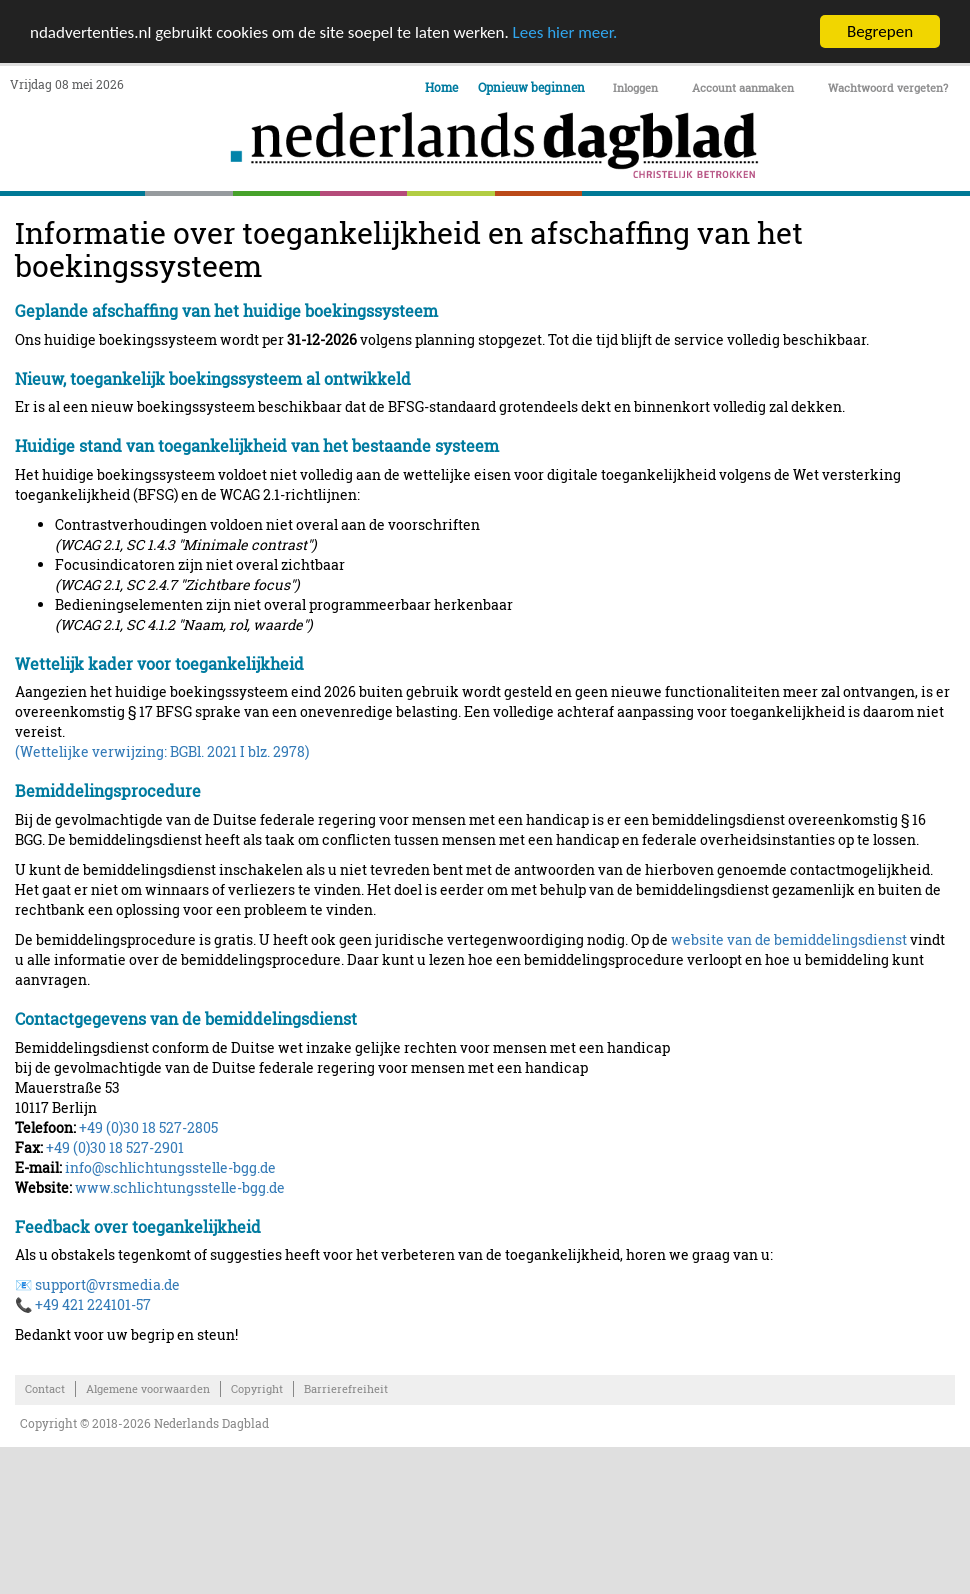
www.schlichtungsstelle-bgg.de (180, 1187)
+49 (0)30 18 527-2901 (115, 1147)
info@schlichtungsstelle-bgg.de (170, 1167)
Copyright (257, 1388)
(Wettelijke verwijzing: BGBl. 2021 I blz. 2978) (162, 751)
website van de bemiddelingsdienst (789, 939)
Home (441, 87)
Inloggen (635, 87)
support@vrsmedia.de (107, 1284)
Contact (45, 1388)
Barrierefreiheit (346, 1388)
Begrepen (880, 31)
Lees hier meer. (565, 32)
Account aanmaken (743, 87)
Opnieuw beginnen (531, 87)
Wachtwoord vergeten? (888, 87)
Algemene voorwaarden (148, 1388)
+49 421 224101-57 (93, 1304)
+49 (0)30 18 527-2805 (148, 1127)
